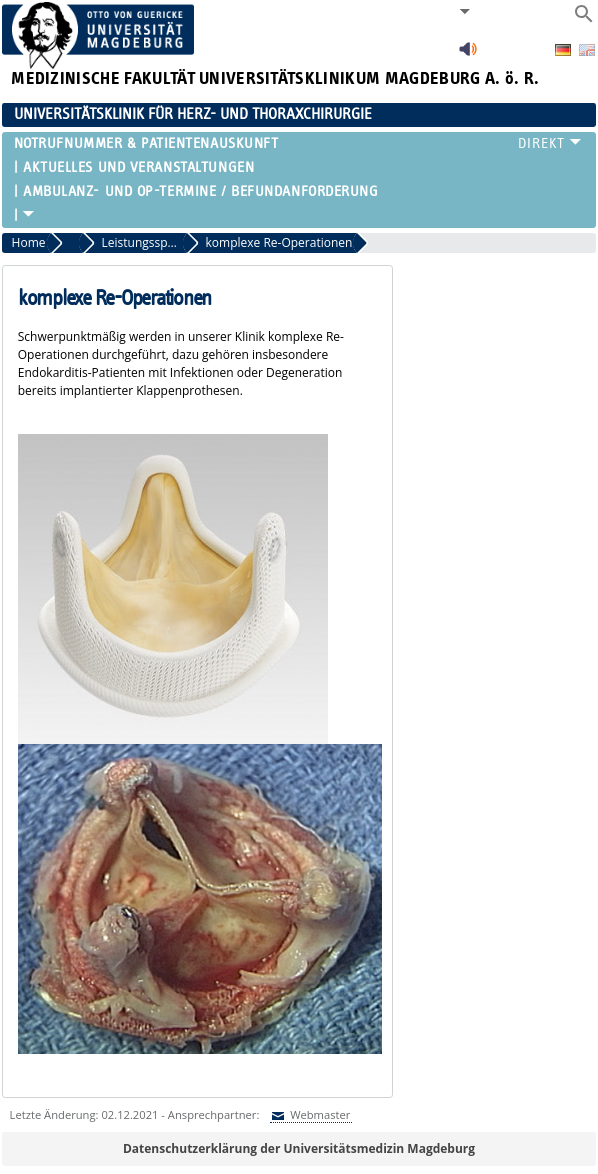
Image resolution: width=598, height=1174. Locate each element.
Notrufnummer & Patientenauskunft (146, 143)
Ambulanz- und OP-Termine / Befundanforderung (201, 191)
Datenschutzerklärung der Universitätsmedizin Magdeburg (299, 1148)
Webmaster (318, 1114)
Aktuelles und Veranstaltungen (138, 167)
